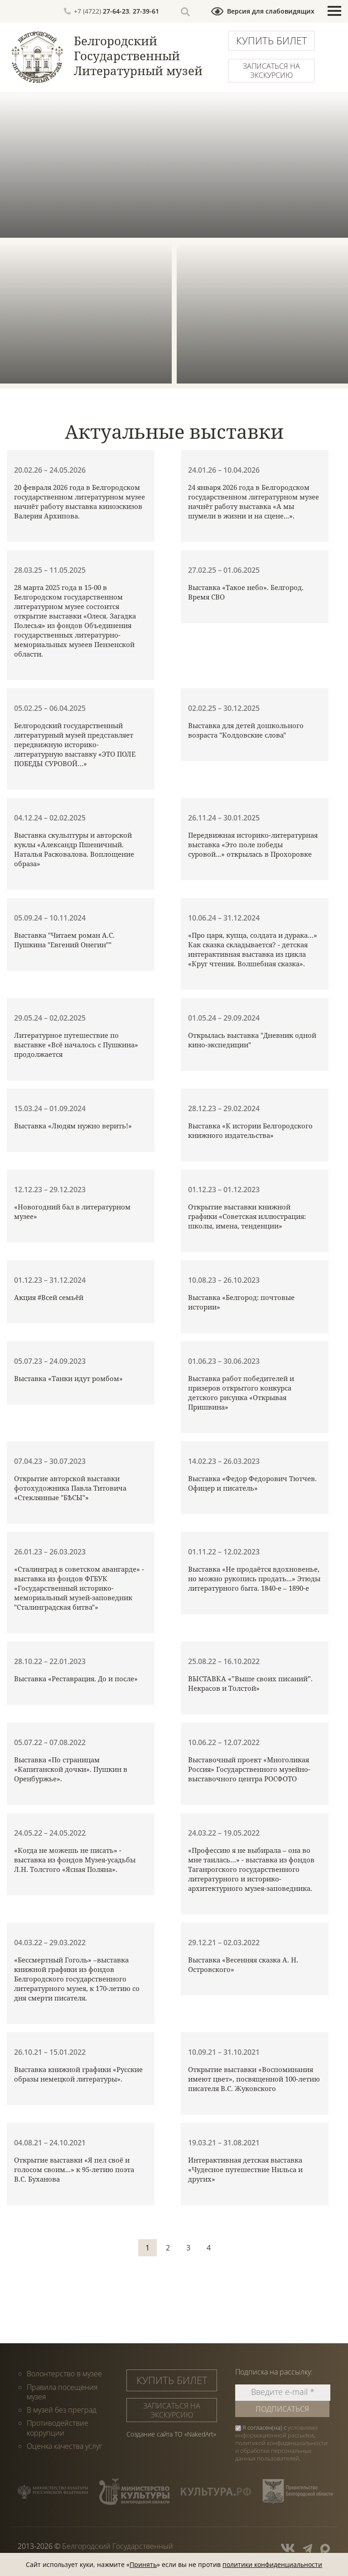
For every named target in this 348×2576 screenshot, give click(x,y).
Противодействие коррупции (57, 2427)
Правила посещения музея (62, 2391)
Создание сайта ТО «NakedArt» (171, 2433)
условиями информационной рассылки (276, 2431)
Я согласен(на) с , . (281, 2443)
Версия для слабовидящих (270, 11)
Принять (143, 2564)
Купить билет (271, 40)
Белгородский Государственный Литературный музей (137, 56)
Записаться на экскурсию (271, 70)
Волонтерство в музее (64, 2374)
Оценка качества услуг (64, 2445)
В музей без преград (62, 2409)
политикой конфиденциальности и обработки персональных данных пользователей (281, 2450)
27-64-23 (116, 11)
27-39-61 (146, 11)
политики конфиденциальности (272, 2564)
